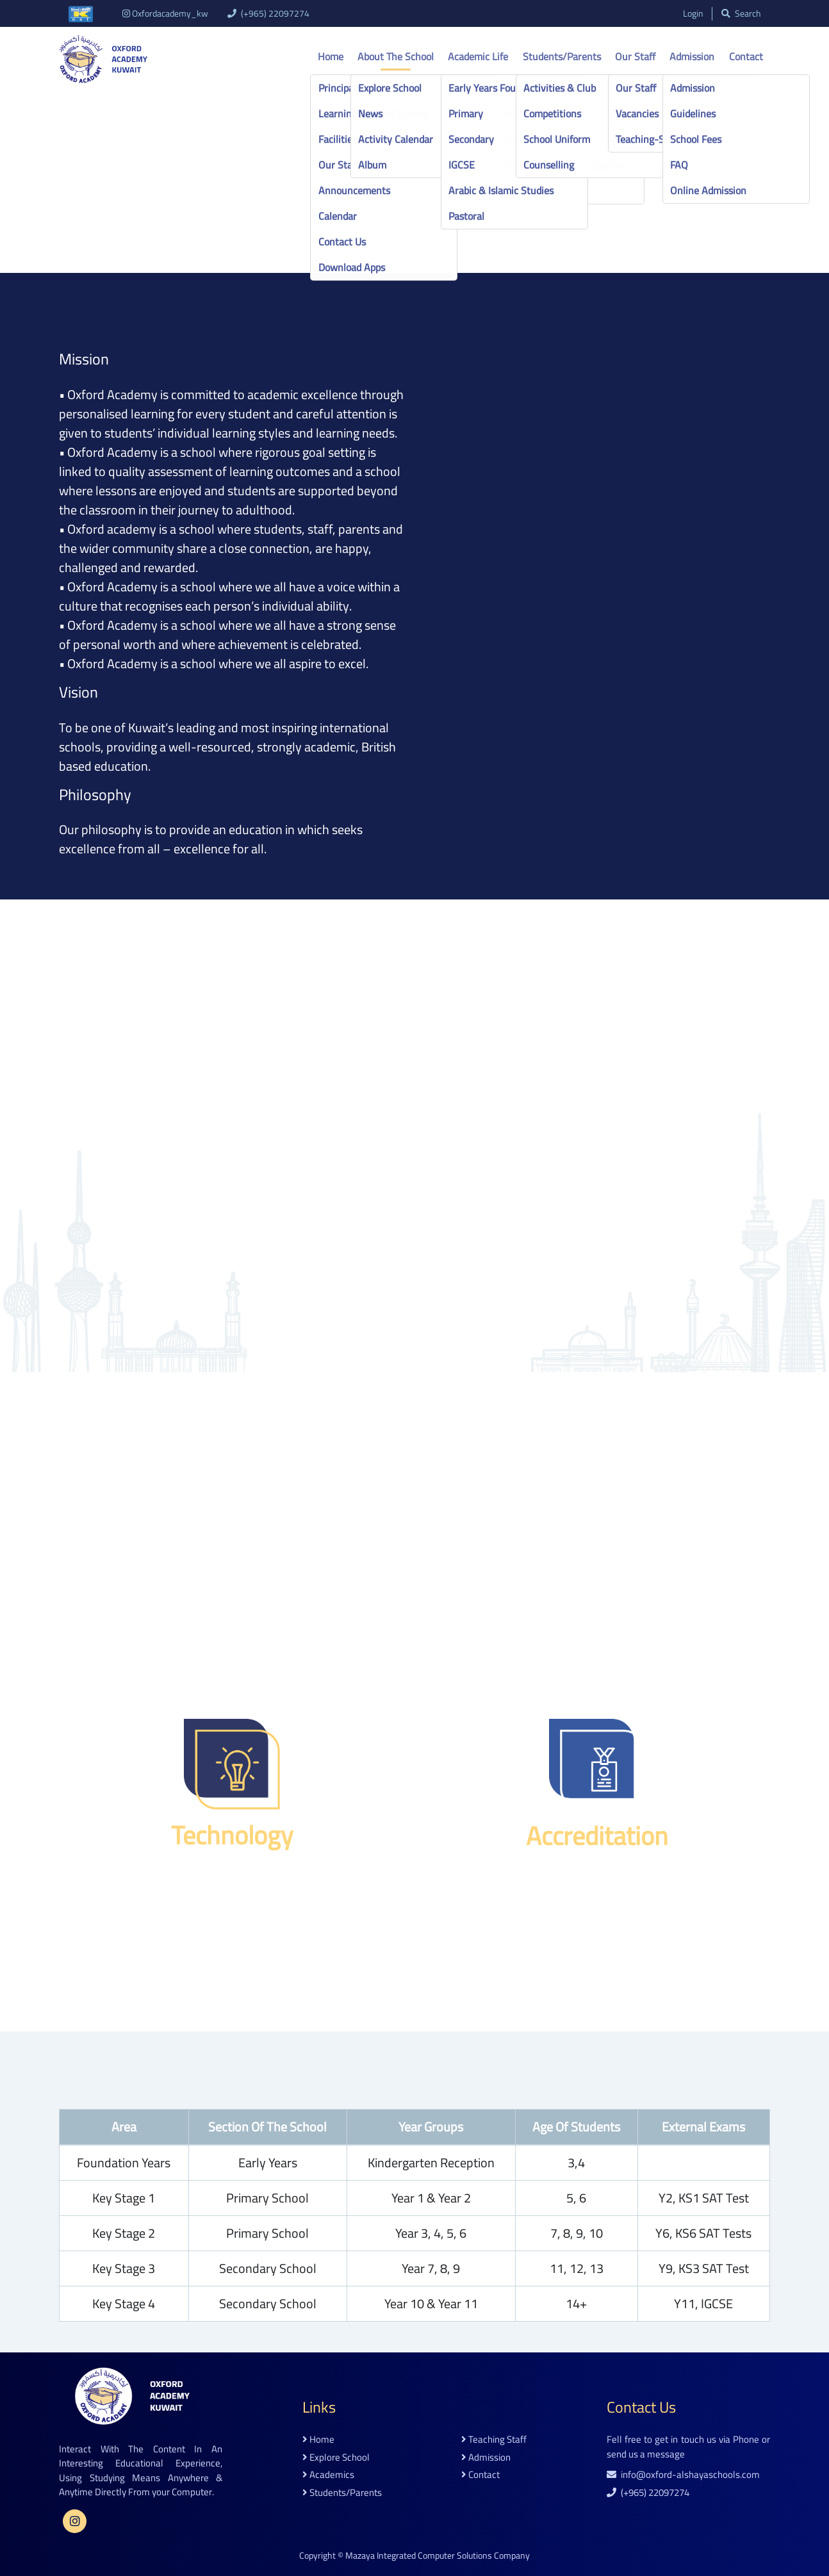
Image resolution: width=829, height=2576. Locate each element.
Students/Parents (562, 56)
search (740, 14)
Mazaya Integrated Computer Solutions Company (437, 2555)
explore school (336, 2457)
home (318, 2439)
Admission (691, 56)
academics (328, 2475)
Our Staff (635, 56)
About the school (395, 56)
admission (486, 2457)
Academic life (478, 56)
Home (330, 56)
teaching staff (494, 2439)
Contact (746, 56)
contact (480, 2475)
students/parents (342, 2493)
